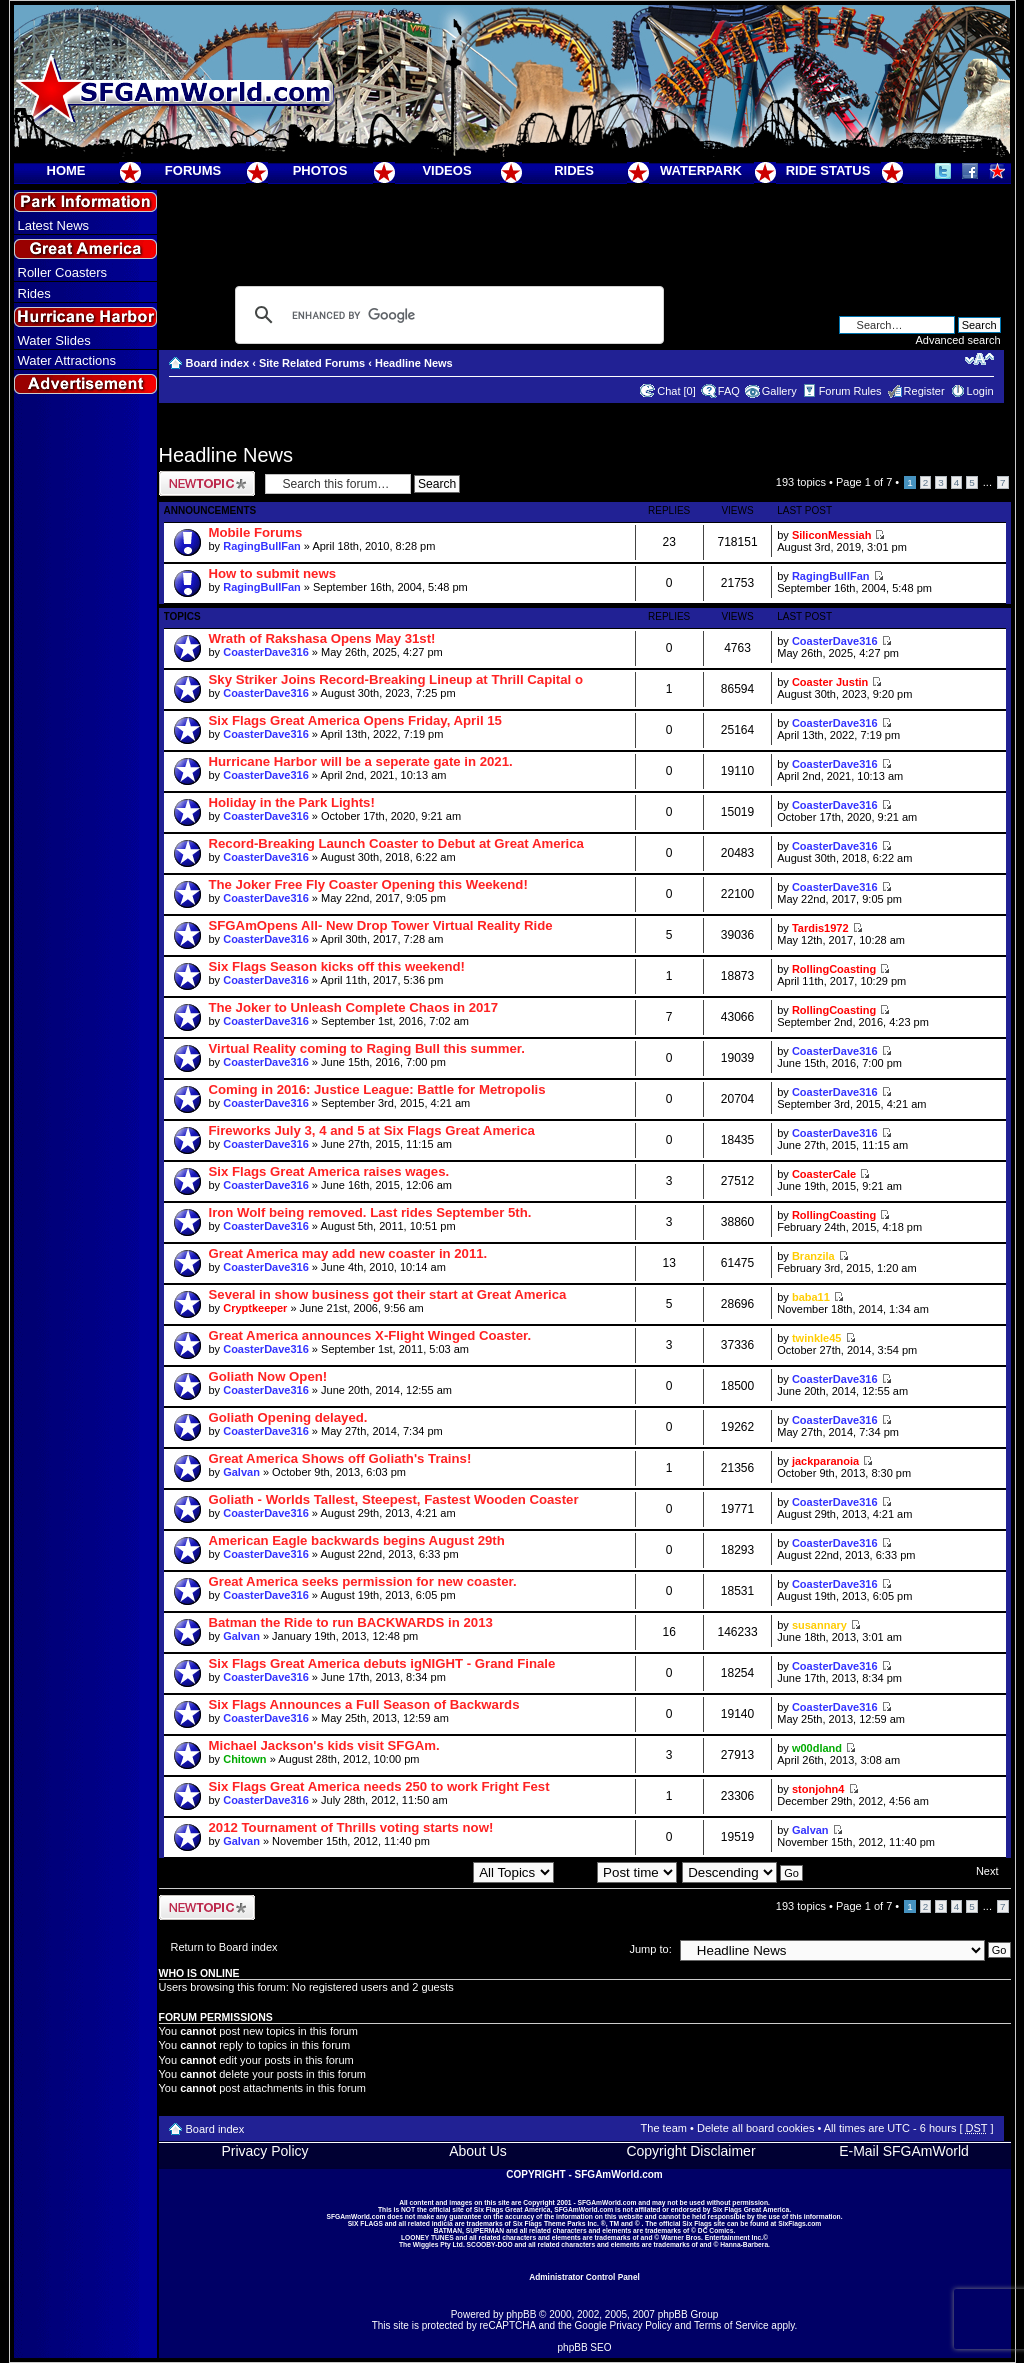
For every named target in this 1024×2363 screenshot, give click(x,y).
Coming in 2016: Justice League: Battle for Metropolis (377, 1089)
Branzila (813, 1256)
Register (924, 391)
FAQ (729, 391)
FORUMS (193, 170)
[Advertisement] (85, 761)
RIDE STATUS (828, 170)
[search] (446, 315)
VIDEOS (446, 170)
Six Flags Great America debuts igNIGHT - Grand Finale (382, 1663)
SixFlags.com (799, 2223)
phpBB (521, 2314)
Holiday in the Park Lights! (292, 802)
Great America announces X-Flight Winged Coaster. (370, 1335)
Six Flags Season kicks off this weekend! (337, 966)
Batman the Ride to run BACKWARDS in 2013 (351, 1622)
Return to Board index (224, 1947)
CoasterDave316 (266, 652)
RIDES (574, 170)
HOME (66, 170)
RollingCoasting (834, 969)
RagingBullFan (262, 546)
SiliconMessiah (831, 535)
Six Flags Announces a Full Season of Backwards (364, 1704)
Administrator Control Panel (584, 2277)
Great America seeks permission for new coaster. (363, 1581)
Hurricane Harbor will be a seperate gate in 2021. (361, 761)
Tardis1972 (820, 928)
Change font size (979, 359)
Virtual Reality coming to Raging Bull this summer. (367, 1048)
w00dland (817, 1748)
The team (664, 2128)
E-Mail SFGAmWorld (904, 2151)
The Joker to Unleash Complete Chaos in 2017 (353, 1007)
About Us (478, 2151)
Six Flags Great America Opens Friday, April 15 (355, 720)
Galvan (241, 1472)
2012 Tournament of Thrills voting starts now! (351, 1827)
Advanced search (958, 340)
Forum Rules (850, 391)
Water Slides (54, 340)
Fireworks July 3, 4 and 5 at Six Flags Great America (372, 1130)
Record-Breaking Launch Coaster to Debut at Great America (396, 843)
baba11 (811, 1297)
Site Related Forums (312, 363)
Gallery (779, 391)
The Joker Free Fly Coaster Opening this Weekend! (368, 884)
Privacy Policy (264, 2151)
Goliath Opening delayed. (288, 1417)
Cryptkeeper (255, 1308)
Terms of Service (731, 2325)
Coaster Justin (830, 682)
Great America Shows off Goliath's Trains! (340, 1458)
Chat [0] (676, 391)
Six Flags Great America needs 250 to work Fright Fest (379, 1786)
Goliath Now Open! (268, 1376)
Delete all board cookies (755, 2128)
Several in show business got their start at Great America (388, 1294)
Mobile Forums (256, 532)
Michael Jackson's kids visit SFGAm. (324, 1745)
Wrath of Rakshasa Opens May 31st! (322, 638)
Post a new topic (207, 483)
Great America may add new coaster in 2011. (348, 1253)
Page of (864, 482)
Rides (34, 293)
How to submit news (272, 573)
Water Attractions (67, 360)
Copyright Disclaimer (690, 2151)
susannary (819, 1625)
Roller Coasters (63, 272)
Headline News (414, 363)
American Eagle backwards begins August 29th (357, 1540)
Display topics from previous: (441, 1872)
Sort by (618, 1872)
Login (980, 391)
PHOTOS (320, 170)
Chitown (244, 1759)
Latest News (54, 225)
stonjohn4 (818, 1789)
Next (987, 1871)
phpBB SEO (585, 2347)
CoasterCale (824, 1174)
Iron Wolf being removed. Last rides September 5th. (370, 1212)
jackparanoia (825, 1461)
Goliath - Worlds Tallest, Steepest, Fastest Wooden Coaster (394, 1499)
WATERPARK (701, 170)
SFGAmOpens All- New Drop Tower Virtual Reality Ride (381, 925)
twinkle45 (817, 1338)
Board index (218, 363)
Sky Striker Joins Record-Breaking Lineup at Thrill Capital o (396, 679)
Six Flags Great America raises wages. (329, 1171)
